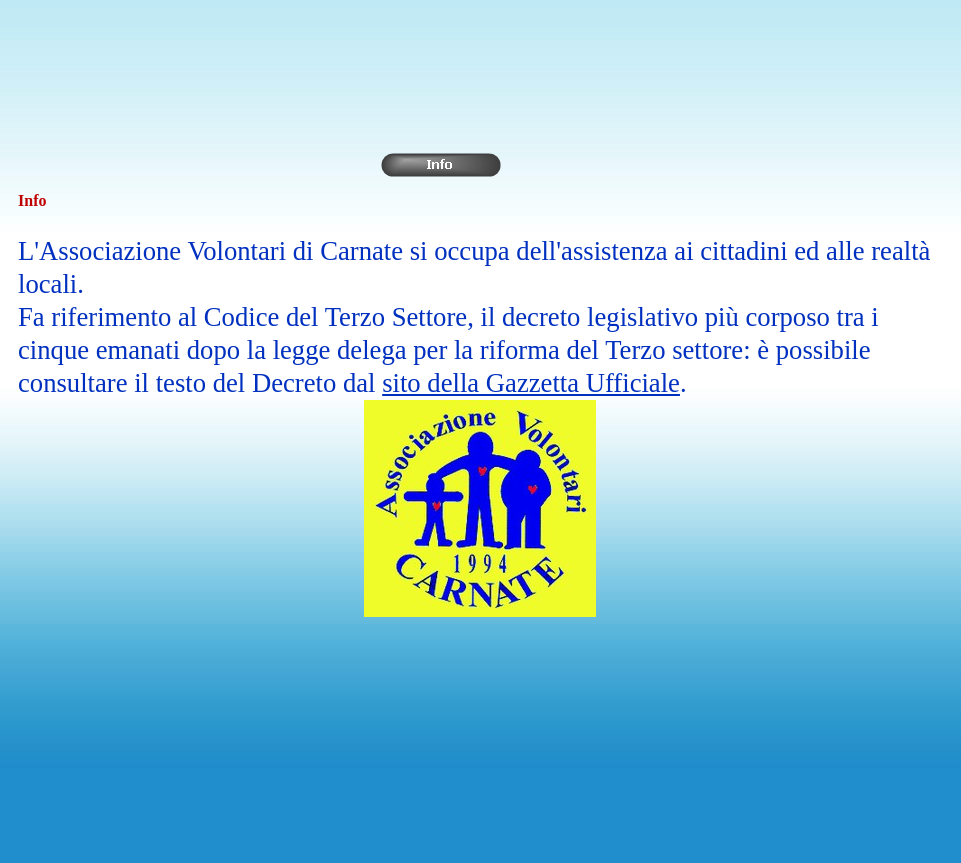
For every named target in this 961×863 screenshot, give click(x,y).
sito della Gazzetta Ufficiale (531, 383)
